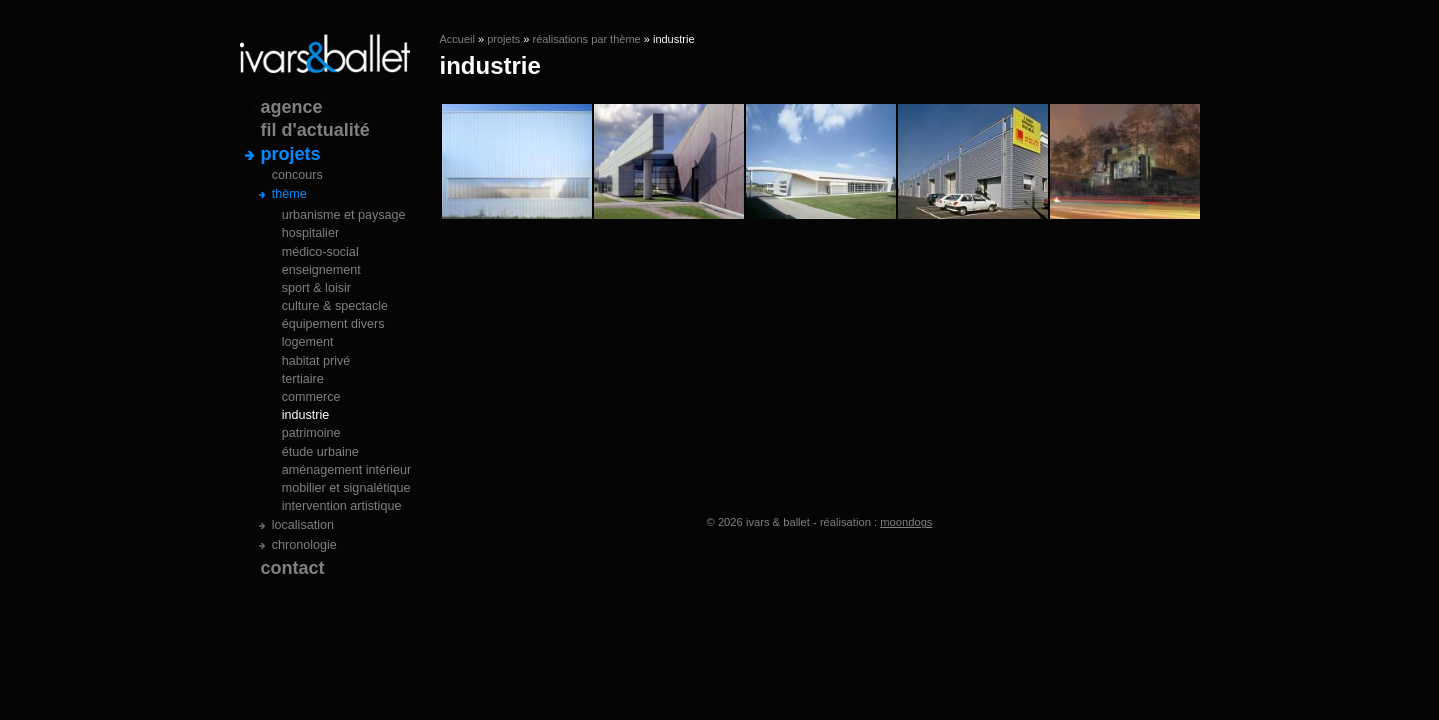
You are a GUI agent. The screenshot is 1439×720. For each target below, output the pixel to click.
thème (289, 194)
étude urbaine (320, 452)
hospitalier (310, 233)
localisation (303, 525)
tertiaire (303, 379)
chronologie (304, 545)
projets (503, 39)
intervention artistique (342, 506)
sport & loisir (316, 288)
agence (292, 107)
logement (308, 342)
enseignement (321, 270)
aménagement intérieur (347, 470)
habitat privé (316, 361)
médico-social (320, 252)
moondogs (906, 522)
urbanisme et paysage (344, 215)
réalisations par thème (586, 39)
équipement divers (333, 324)
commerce (311, 397)
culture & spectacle (335, 306)
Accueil (457, 39)
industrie (306, 415)
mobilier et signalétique (346, 488)
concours (297, 175)
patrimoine (311, 433)
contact (293, 568)
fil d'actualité (315, 130)
